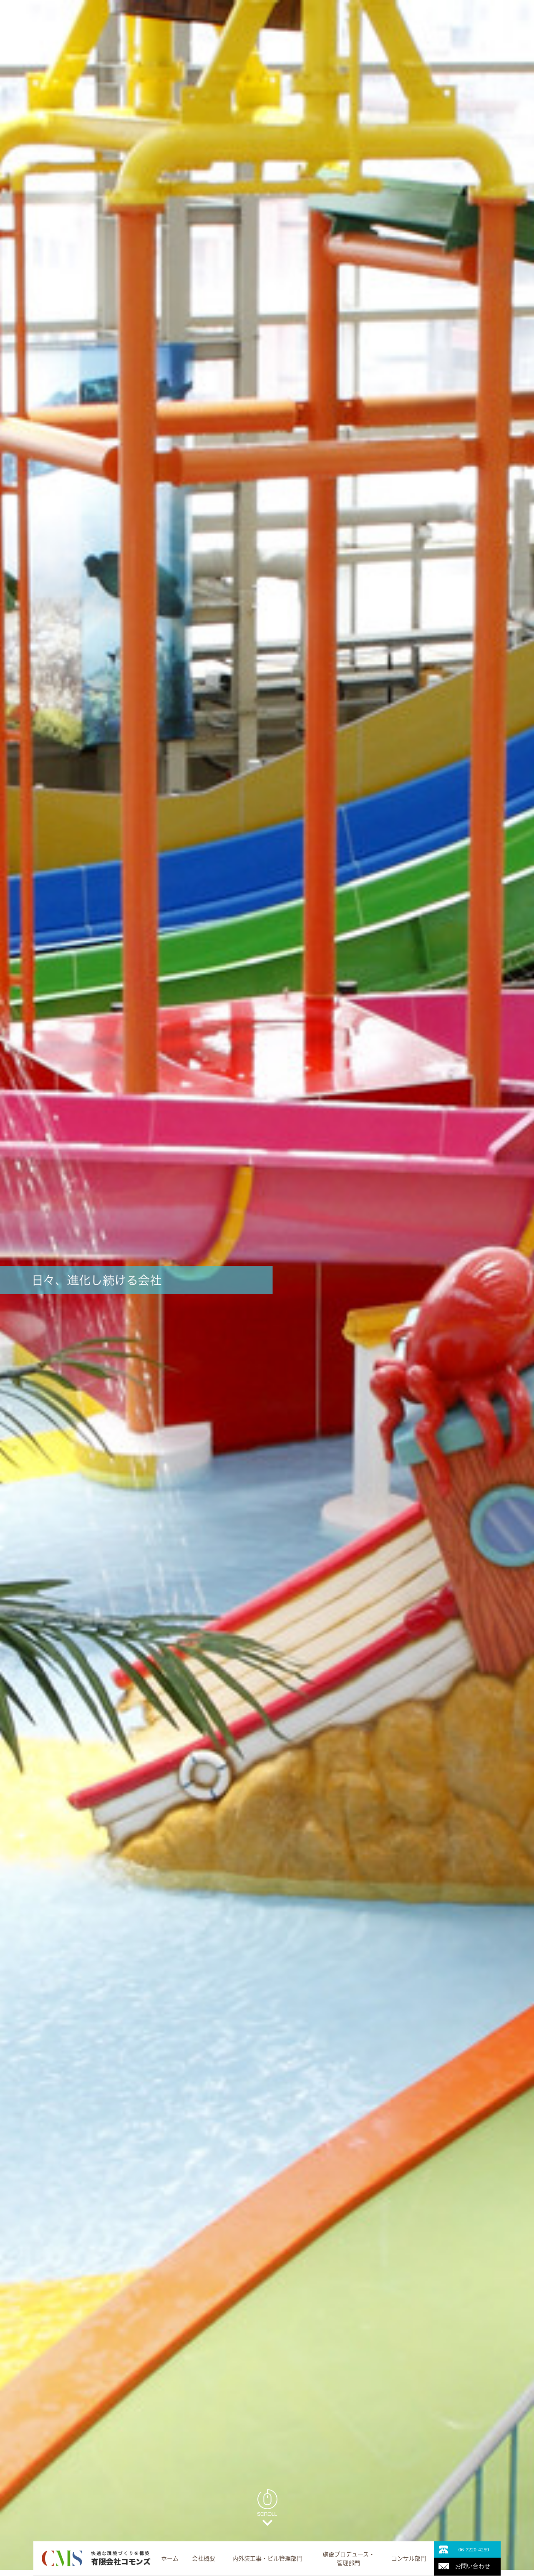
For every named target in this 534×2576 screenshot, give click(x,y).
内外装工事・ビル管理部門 (267, 2558)
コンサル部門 (408, 2558)
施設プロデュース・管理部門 (348, 2558)
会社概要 (203, 2558)
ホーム (170, 2558)
